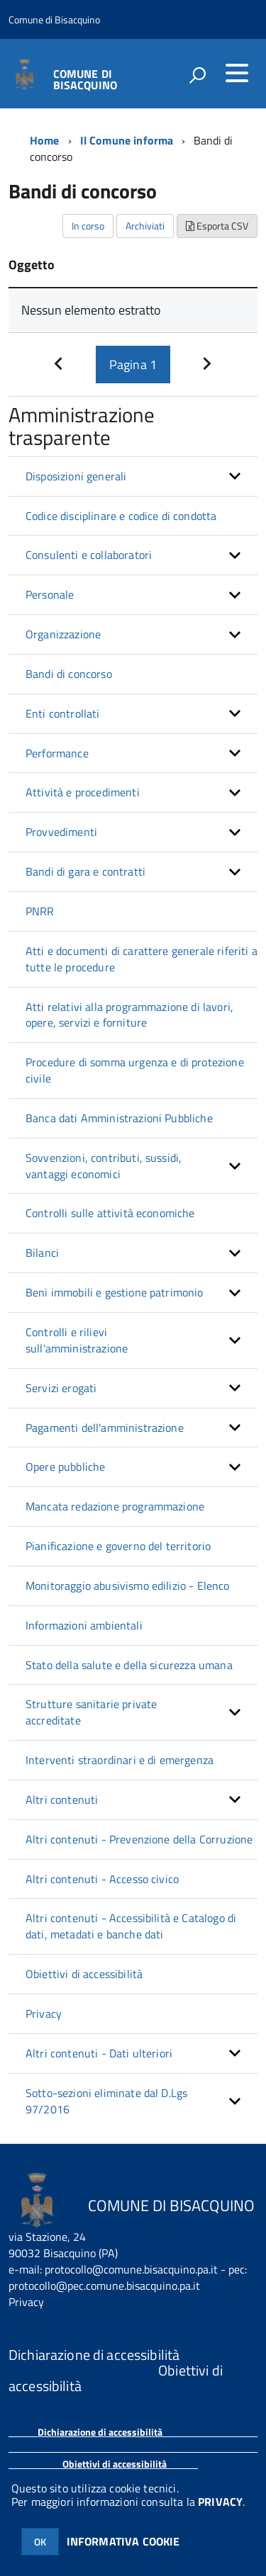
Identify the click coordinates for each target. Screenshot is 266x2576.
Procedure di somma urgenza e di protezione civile (135, 1070)
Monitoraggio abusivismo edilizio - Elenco (128, 1585)
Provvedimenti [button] (61, 831)
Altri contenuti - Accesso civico (102, 1878)
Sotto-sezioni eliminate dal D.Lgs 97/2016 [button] (106, 2101)
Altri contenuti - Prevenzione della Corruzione (139, 1839)
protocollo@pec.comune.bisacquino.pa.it (104, 2285)
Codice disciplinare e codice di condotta (121, 515)
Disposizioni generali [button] (76, 476)
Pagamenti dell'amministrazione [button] (105, 1427)
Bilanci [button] (42, 1252)
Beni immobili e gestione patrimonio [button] (115, 1292)
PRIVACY (220, 2501)
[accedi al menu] (237, 73)
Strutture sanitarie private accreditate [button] (91, 1712)
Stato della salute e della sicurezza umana (129, 1664)
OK (40, 2541)
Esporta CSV (217, 225)
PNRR (40, 911)
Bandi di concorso (69, 673)
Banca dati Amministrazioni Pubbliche (119, 1117)
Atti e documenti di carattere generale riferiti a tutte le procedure (141, 959)
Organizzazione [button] (63, 634)
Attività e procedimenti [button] (83, 792)
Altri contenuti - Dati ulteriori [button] (99, 2053)
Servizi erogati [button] (61, 1387)
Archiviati (145, 225)
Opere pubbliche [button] (65, 1466)
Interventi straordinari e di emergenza (120, 1759)
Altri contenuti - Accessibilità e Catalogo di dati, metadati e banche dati (131, 1926)
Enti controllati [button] (63, 713)
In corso (88, 225)
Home (45, 140)
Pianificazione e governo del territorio (118, 1545)
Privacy (44, 2013)
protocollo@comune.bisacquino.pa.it (131, 2269)
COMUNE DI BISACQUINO (85, 78)
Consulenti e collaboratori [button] (89, 554)
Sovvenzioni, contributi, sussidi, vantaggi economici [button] (104, 1165)
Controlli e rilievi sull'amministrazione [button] (77, 1340)
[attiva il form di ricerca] (197, 75)
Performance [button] (57, 753)
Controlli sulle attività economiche (110, 1212)
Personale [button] (50, 594)
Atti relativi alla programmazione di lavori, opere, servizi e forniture (129, 1015)
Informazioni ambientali (84, 1625)
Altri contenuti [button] (62, 1799)
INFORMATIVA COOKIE (123, 2541)
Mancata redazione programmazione (115, 1506)
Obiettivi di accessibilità (84, 1973)
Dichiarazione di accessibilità (100, 2431)
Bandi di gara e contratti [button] (85, 871)
